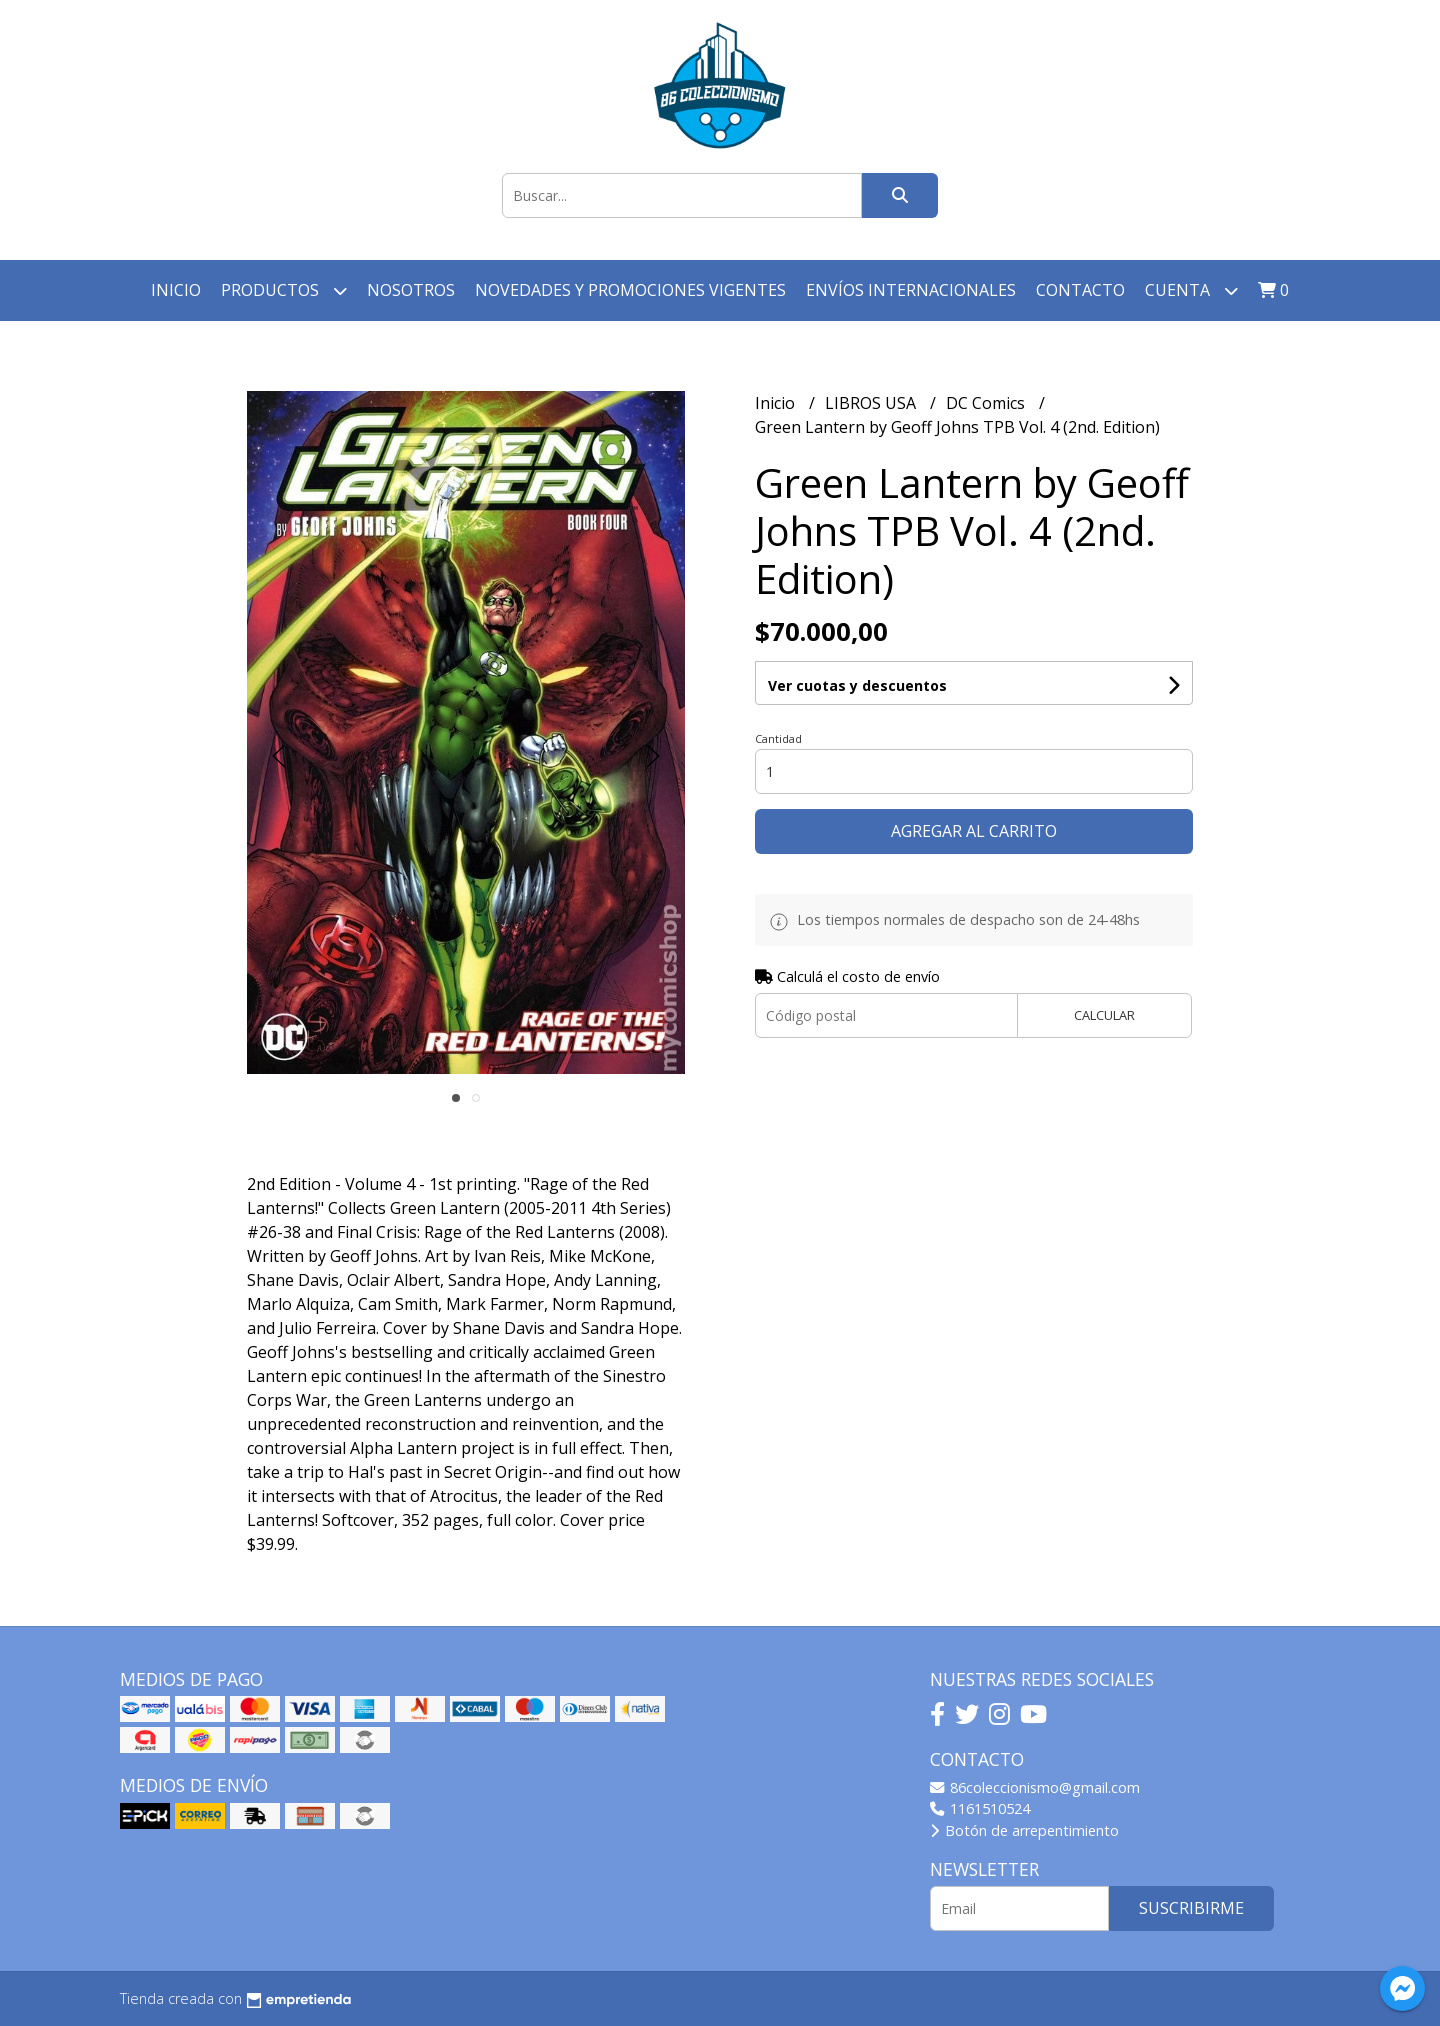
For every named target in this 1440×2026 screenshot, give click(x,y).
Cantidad (778, 738)
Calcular (1104, 1015)
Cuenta (1191, 290)
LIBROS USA (872, 403)
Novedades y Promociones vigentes (630, 290)
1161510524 (980, 1808)
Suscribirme (1191, 1908)
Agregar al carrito (974, 831)
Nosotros (411, 290)
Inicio (176, 290)
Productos (284, 290)
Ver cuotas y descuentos (857, 685)
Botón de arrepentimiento (1024, 1830)
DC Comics (987, 403)
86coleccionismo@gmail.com (1035, 1787)
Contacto (1080, 290)
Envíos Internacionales (911, 290)
